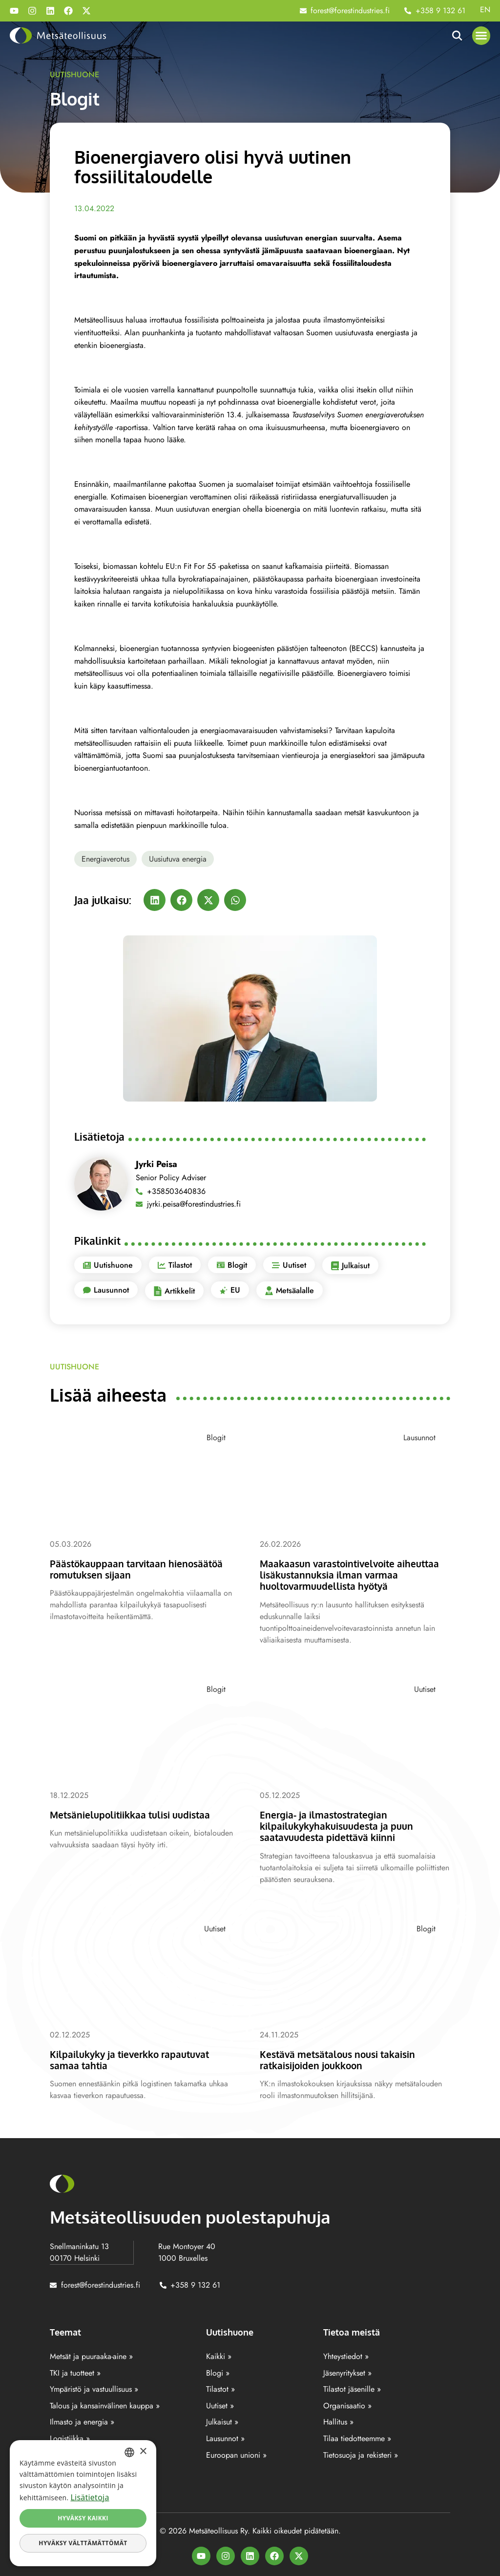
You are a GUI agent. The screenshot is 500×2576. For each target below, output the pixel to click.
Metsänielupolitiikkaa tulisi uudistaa (139, 1813)
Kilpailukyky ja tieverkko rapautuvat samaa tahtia (138, 2058)
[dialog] (83, 2503)
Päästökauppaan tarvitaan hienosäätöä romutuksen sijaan (126, 1569)
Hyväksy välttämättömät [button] (83, 2543)
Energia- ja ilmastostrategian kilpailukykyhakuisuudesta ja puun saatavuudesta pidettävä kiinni (344, 1825)
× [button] (142, 2451)
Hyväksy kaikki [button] (83, 2518)
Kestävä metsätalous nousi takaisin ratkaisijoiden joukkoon (346, 2058)
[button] (481, 35)
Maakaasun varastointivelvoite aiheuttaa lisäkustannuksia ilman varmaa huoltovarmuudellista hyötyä (351, 1574)
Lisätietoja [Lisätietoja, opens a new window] (89, 2497)
